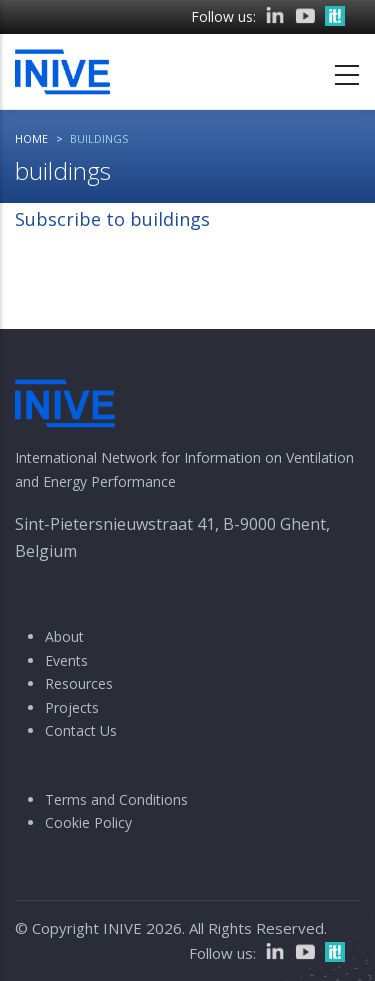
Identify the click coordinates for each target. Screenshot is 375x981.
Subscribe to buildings (112, 219)
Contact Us (81, 730)
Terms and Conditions (116, 799)
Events (66, 660)
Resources (79, 683)
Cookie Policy (88, 822)
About (64, 636)
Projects (72, 707)
